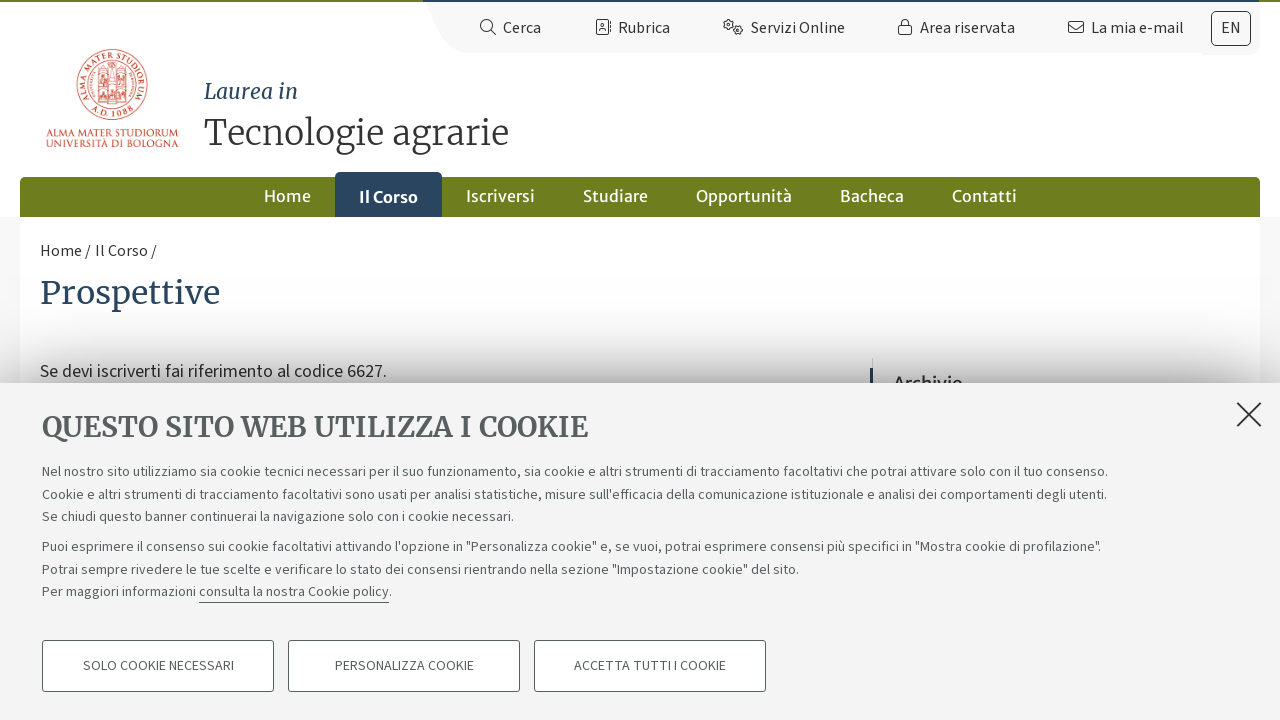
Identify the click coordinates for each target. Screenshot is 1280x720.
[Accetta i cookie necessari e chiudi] (1249, 414)
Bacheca (872, 196)
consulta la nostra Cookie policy (294, 592)
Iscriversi (500, 196)
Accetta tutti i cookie (650, 666)
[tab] (1231, 28)
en (1231, 28)
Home (287, 196)
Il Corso (388, 197)
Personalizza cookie (404, 666)
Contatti (984, 196)
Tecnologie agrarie (732, 115)
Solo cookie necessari (158, 666)
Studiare (615, 196)
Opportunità (744, 196)
